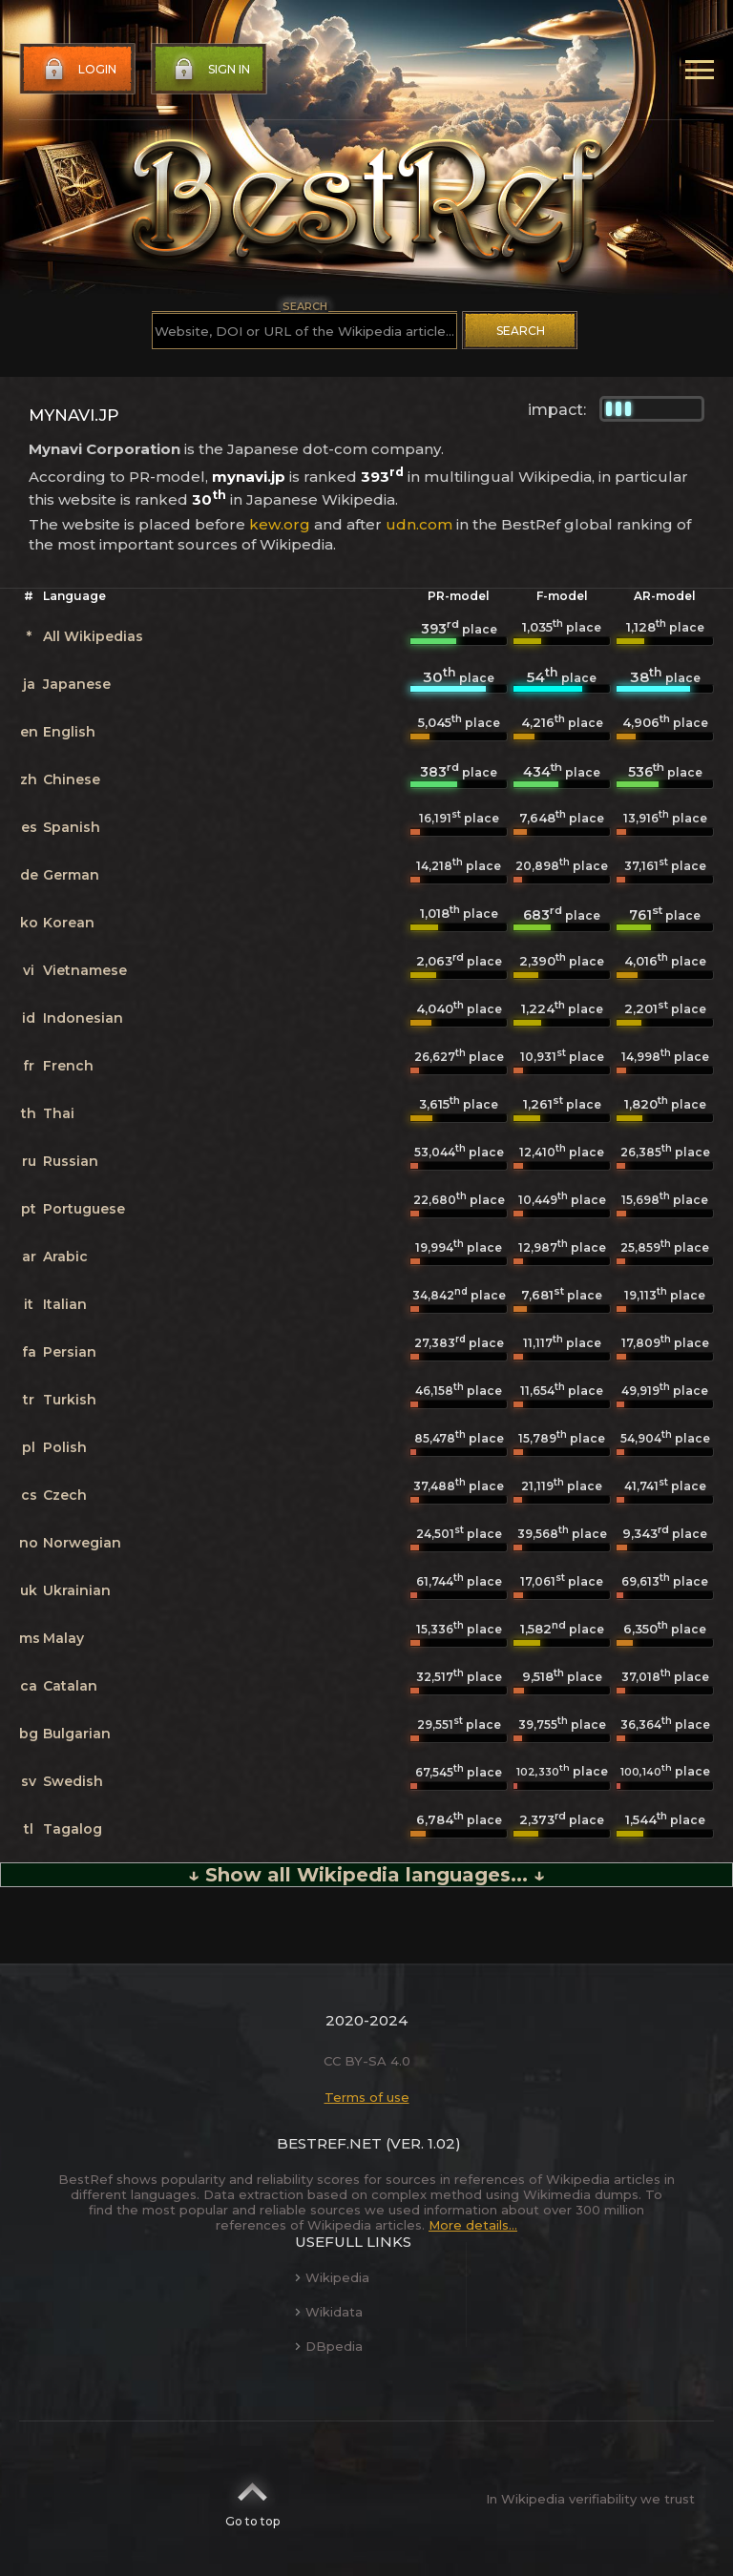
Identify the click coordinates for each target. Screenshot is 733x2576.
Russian (70, 1161)
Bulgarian (77, 1733)
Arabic (65, 1256)
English (69, 731)
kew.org (279, 524)
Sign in (210, 70)
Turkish (69, 1399)
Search (520, 330)
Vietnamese (85, 970)
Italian (65, 1304)
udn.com (419, 524)
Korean (68, 922)
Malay (63, 1638)
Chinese (71, 779)
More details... (473, 2225)
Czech (65, 1495)
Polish (65, 1447)
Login (78, 70)
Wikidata (329, 2311)
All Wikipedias (93, 636)
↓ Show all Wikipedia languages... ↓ (366, 1874)
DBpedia (329, 2346)
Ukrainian (77, 1590)
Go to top (252, 2498)
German (71, 874)
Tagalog (72, 1829)
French (68, 1065)
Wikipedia (332, 2277)
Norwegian (82, 1542)
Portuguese (84, 1208)
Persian (69, 1352)
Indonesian (83, 1018)
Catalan (70, 1685)
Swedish (73, 1781)
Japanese (77, 684)
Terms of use (367, 2097)
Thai (58, 1113)
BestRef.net (329, 2143)
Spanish (71, 827)
